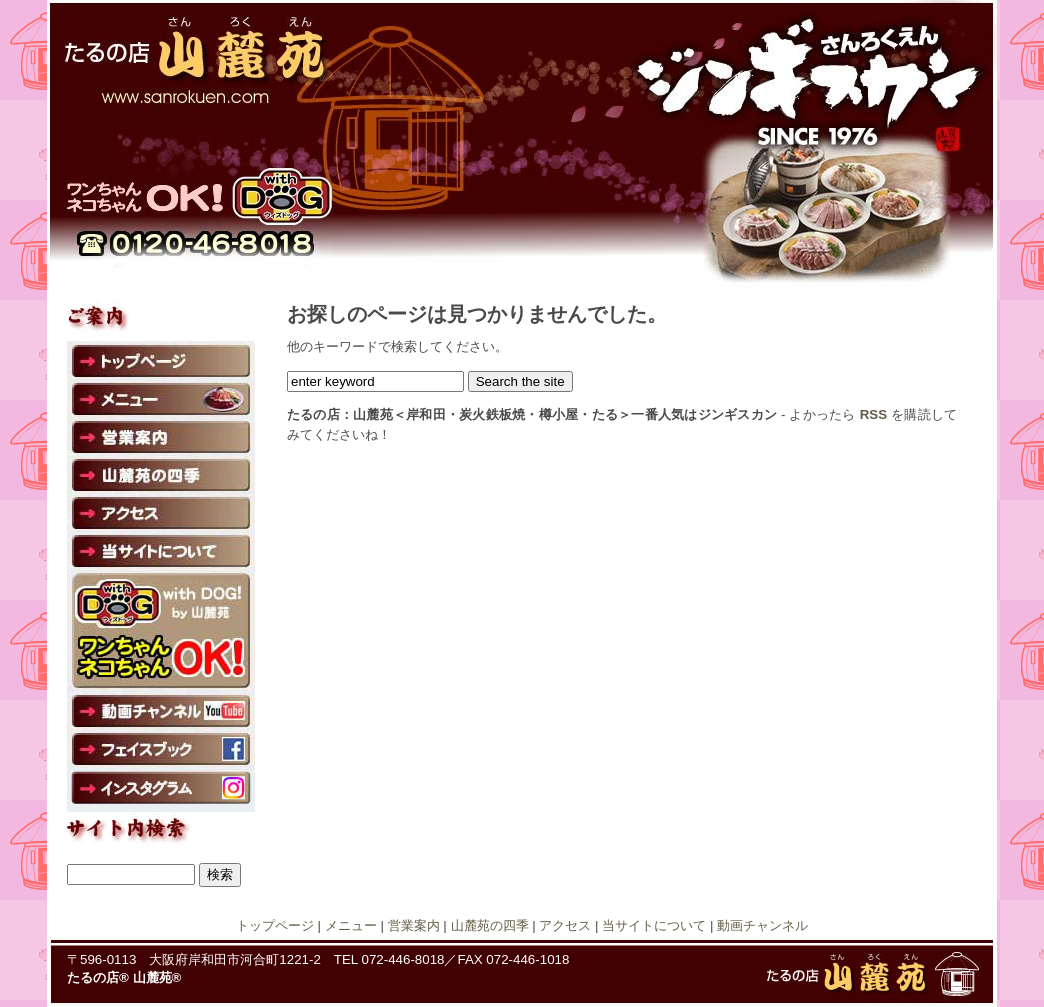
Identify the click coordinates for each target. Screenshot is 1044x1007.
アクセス (565, 925)
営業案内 (414, 925)
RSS (873, 414)
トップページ (275, 925)
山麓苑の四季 (490, 925)
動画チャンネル (762, 925)
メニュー (351, 925)
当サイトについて (654, 925)
